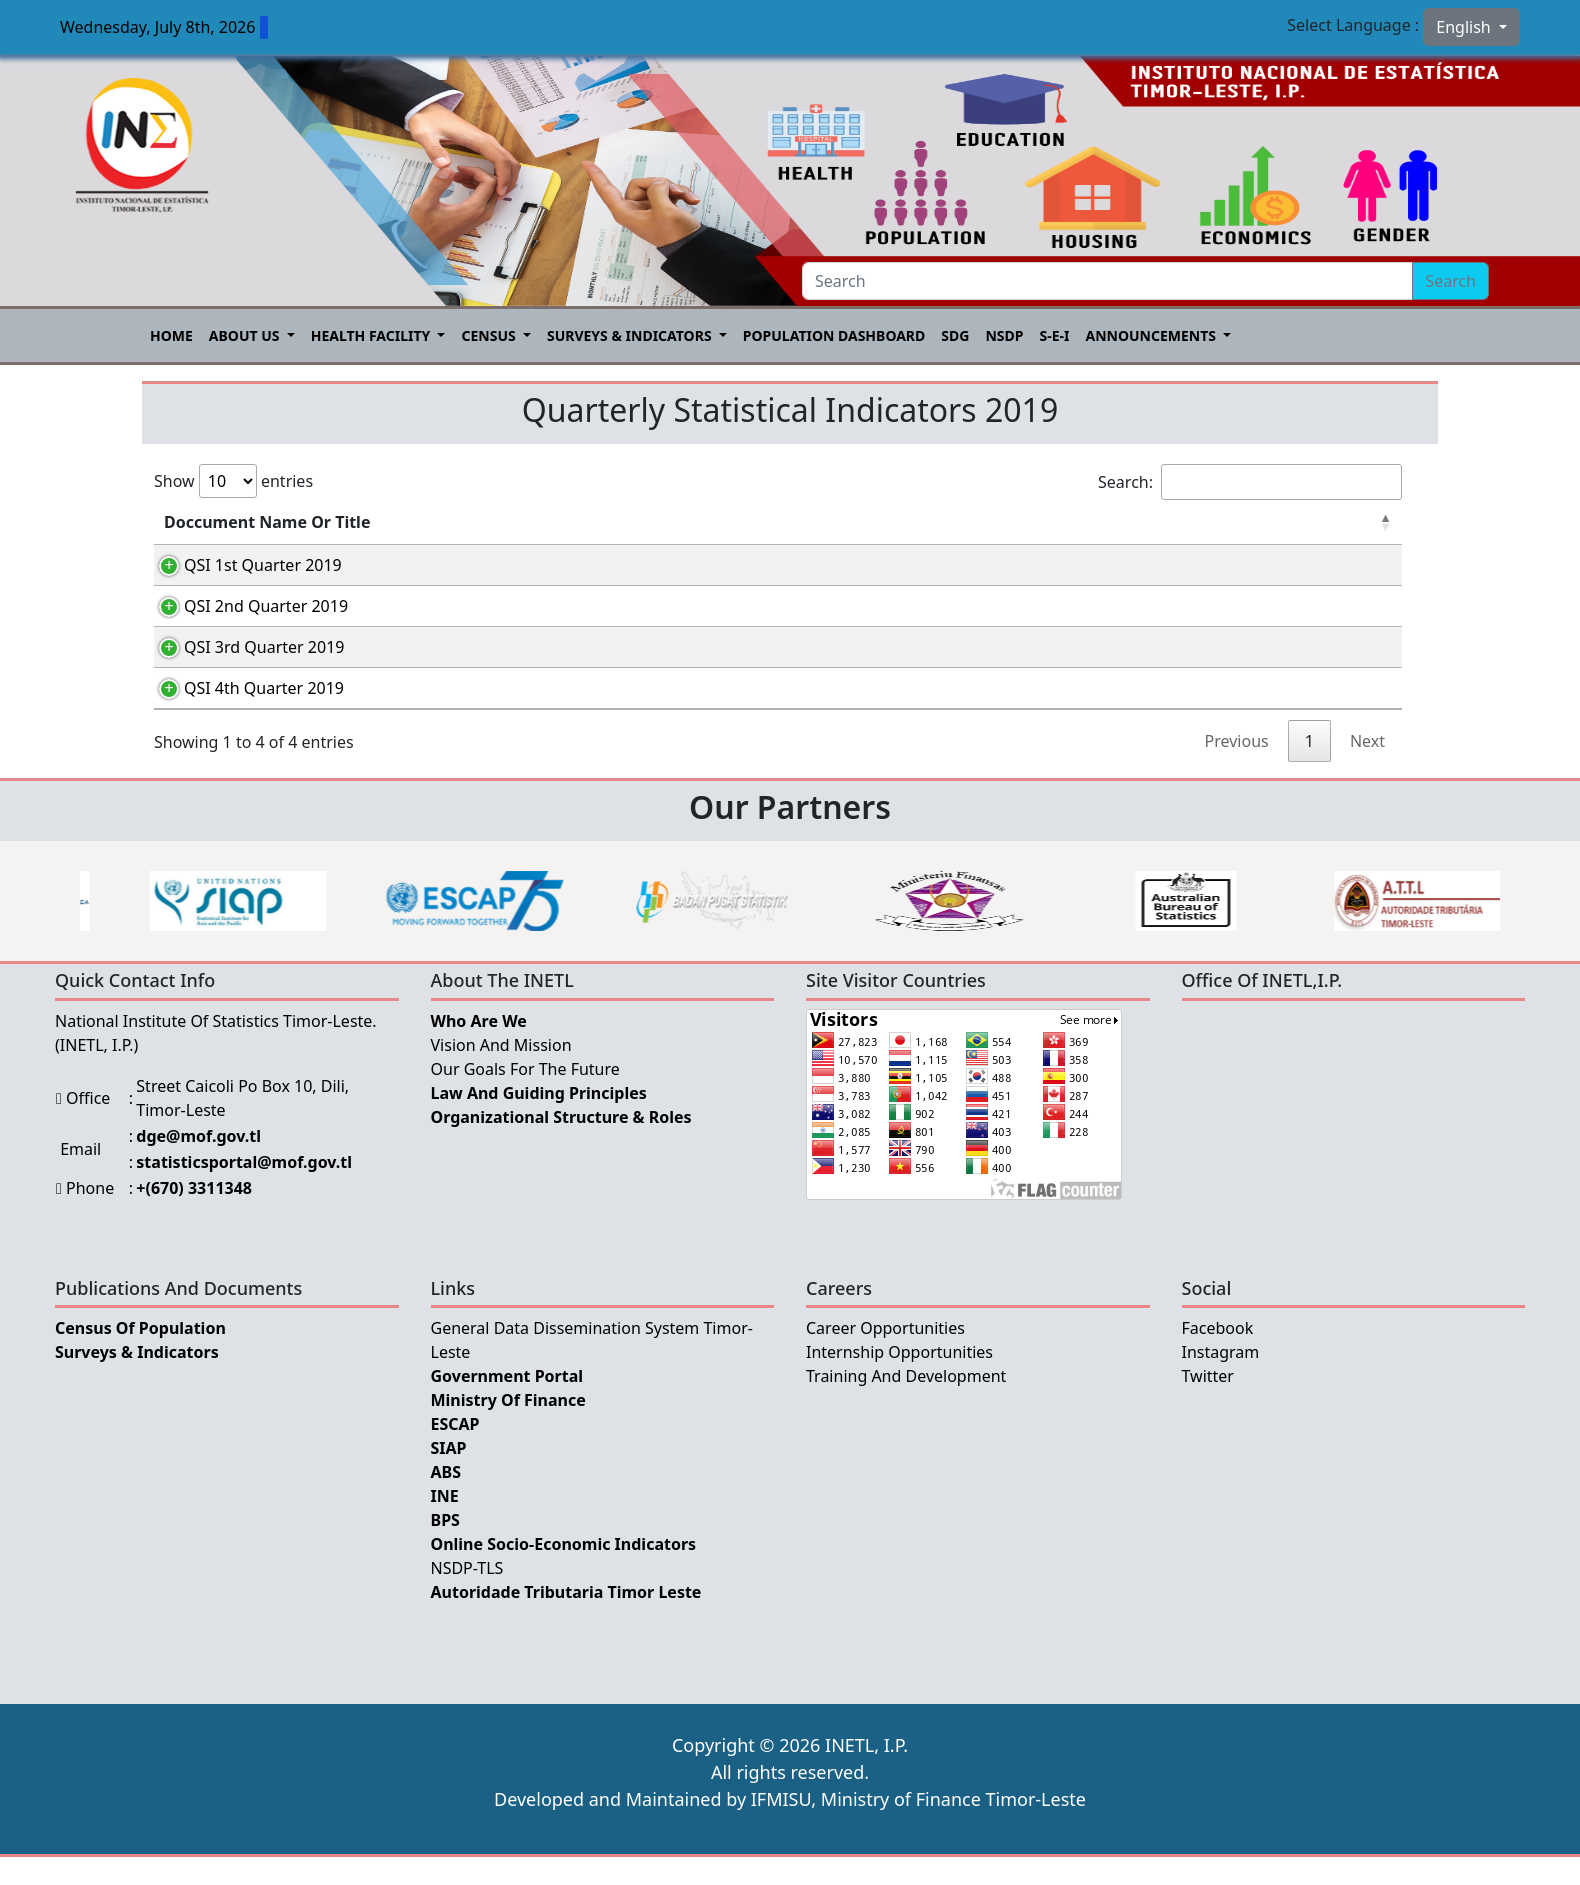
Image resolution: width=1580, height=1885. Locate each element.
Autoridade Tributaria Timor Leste (566, 1620)
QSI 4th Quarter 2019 (244, 709)
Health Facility (372, 335)
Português (1135, 568)
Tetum (991, 568)
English (1465, 27)
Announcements (1152, 335)
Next (1367, 769)
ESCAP (455, 1452)
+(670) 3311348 (194, 1216)
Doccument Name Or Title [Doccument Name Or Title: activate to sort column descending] (267, 522)
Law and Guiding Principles (539, 1121)
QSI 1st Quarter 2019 (243, 565)
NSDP (1004, 335)
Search (1450, 281)
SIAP (449, 1476)
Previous (1237, 769)
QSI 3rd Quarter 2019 (244, 661)
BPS (445, 1548)
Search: (1250, 482)
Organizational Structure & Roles (561, 1145)
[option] (198, 929)
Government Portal (507, 1404)
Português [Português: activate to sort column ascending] (1133, 522)
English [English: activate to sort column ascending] (1299, 522)
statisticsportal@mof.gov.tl (244, 1190)
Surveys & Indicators (631, 335)
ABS (446, 1500)
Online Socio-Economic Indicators (564, 1572)
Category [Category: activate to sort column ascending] (564, 522)
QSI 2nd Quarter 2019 (246, 613)
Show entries (233, 481)
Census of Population (140, 1356)
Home (171, 335)
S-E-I (1054, 335)
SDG (955, 335)
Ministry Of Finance (508, 1428)
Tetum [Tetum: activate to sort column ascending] (986, 522)
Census (490, 335)
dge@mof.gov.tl (198, 1164)
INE (445, 1524)
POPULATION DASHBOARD (834, 335)
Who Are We (479, 1049)
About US (246, 335)
